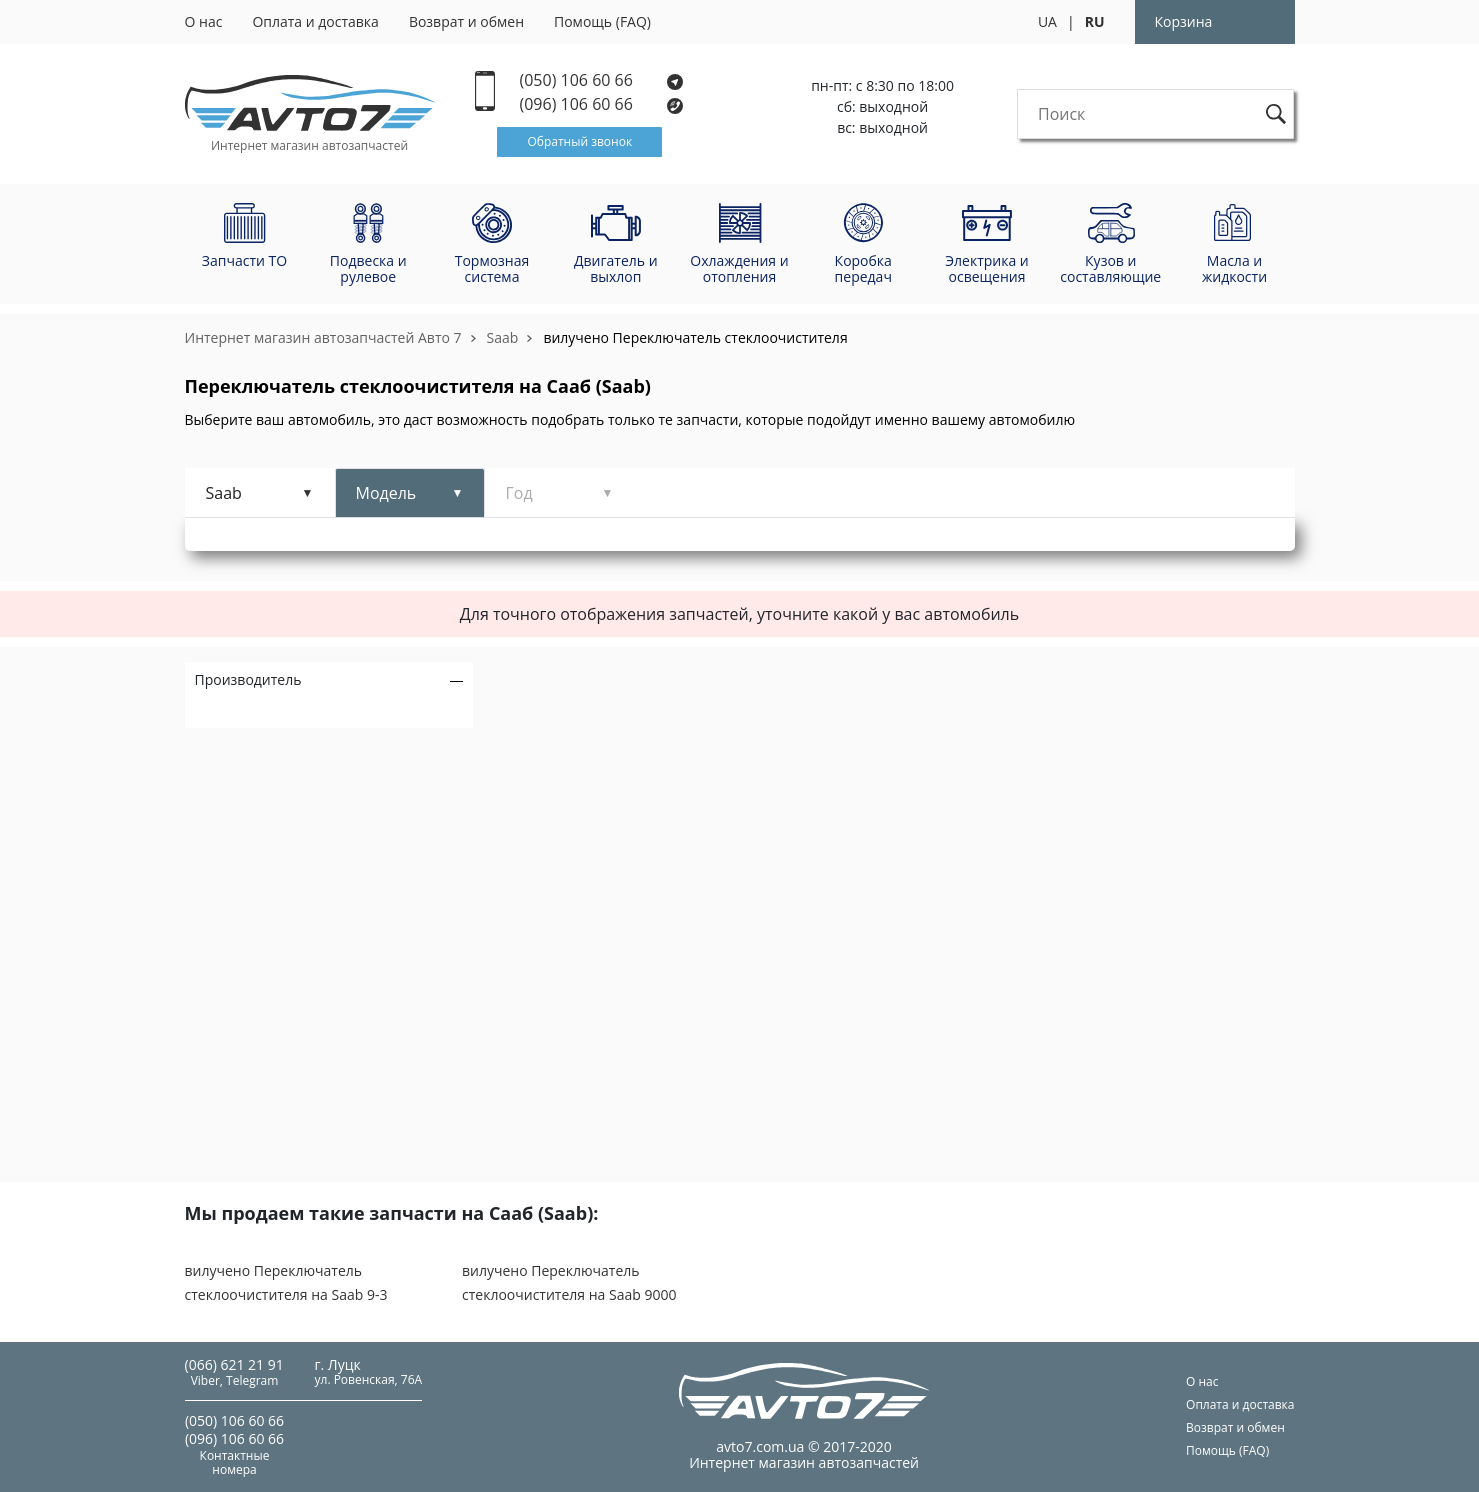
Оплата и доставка (315, 21)
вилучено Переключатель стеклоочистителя (695, 337)
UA (1047, 21)
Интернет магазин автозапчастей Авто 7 (323, 337)
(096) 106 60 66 (603, 104)
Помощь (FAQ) (602, 21)
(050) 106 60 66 (602, 80)
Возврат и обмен (466, 21)
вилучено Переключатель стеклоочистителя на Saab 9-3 (286, 1282)
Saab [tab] (224, 493)
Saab (503, 337)
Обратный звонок (579, 141)
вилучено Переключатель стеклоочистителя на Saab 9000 (569, 1282)
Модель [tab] (386, 493)
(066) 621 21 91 (234, 1364)
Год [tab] (519, 493)
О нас (204, 21)
